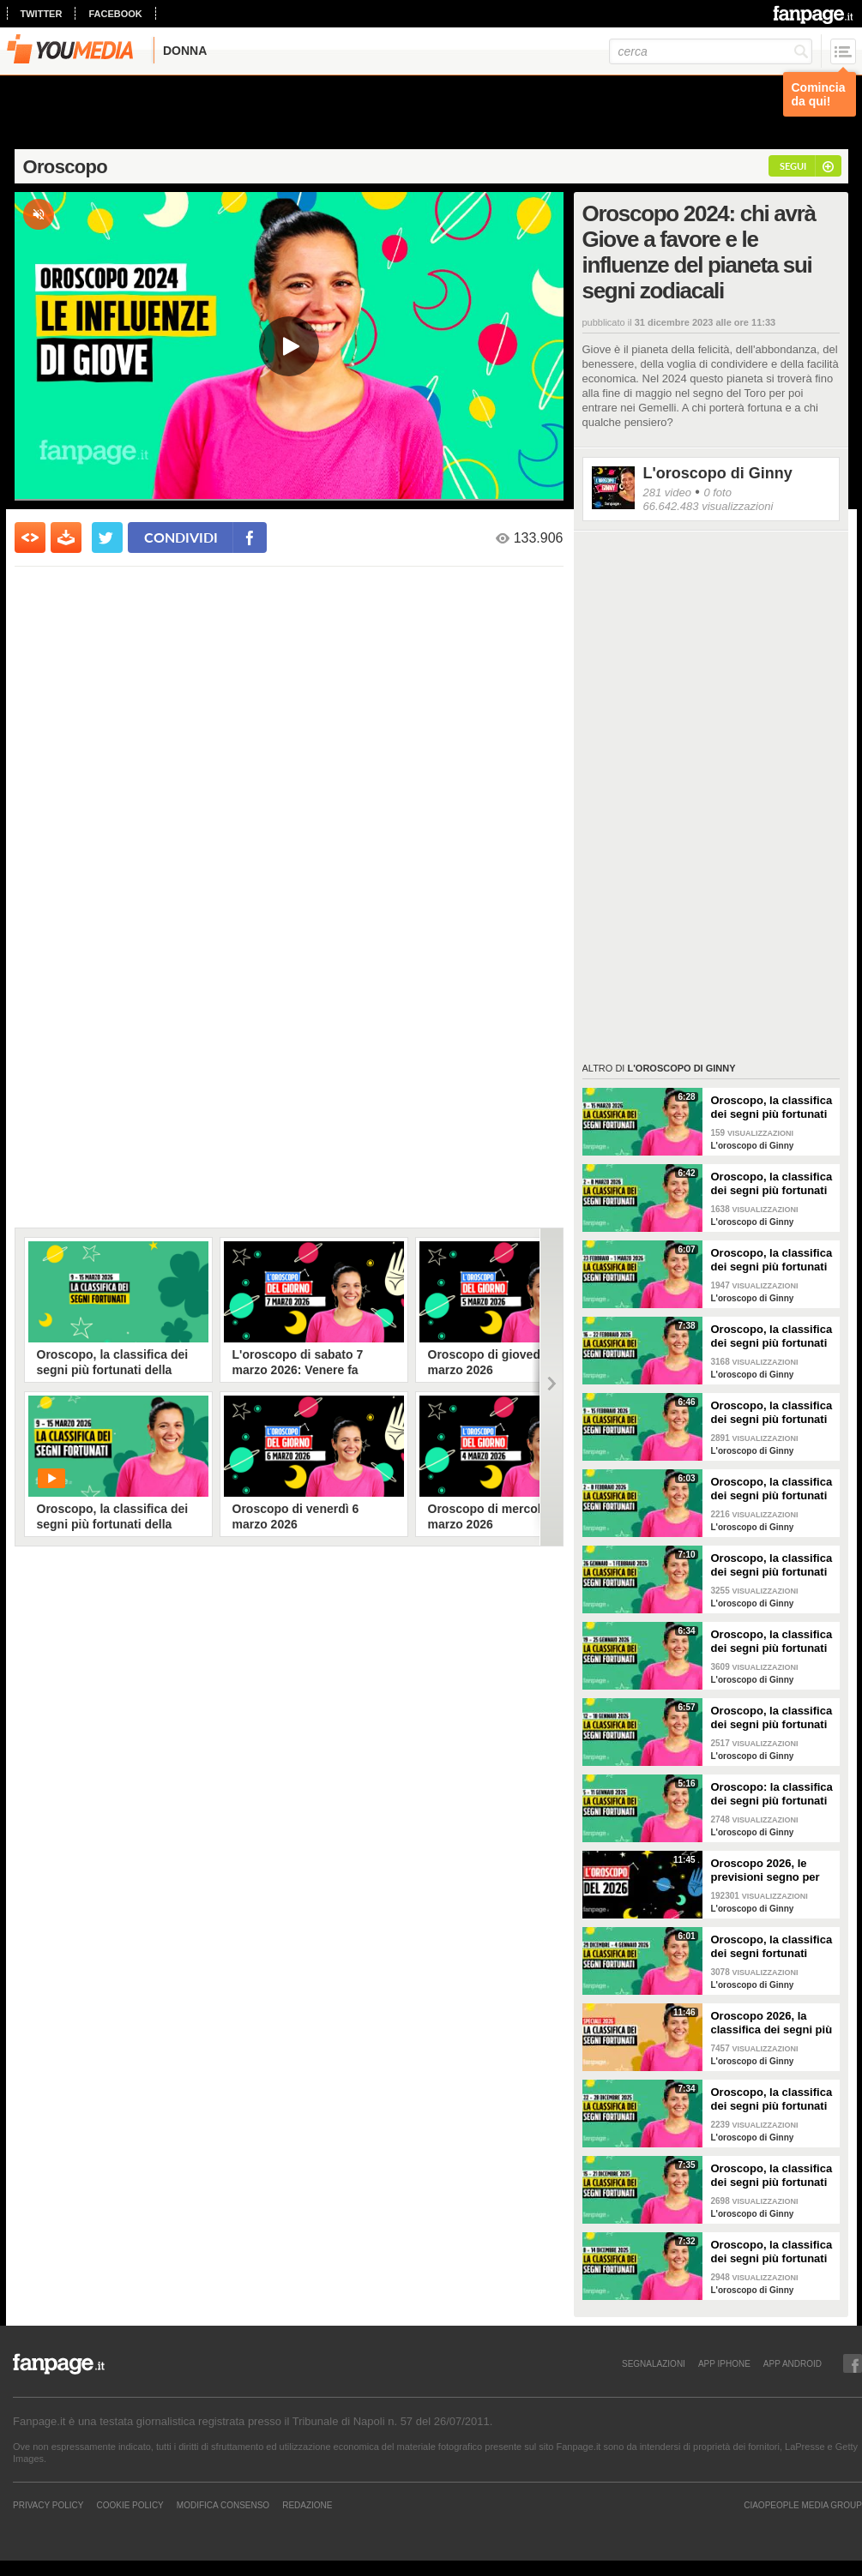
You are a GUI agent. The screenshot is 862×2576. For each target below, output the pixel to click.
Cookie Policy (129, 2505)
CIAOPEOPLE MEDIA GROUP (803, 2505)
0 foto (717, 492)
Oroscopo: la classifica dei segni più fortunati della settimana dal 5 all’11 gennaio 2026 (772, 1794)
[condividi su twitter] (107, 537)
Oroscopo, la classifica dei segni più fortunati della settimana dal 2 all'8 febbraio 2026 (772, 1489)
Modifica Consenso (223, 2505)
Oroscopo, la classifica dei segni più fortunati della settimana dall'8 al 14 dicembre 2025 (773, 2252)
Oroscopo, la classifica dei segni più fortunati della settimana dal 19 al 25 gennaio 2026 (772, 1641)
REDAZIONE (307, 2505)
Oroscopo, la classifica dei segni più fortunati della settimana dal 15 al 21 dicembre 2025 (772, 2175)
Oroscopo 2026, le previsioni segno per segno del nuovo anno (770, 1870)
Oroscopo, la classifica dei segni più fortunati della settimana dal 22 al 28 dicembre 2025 (772, 2099)
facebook (115, 14)
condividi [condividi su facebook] (181, 537)
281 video (667, 492)
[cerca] (710, 51)
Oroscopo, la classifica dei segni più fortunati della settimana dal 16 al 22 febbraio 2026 (772, 1336)
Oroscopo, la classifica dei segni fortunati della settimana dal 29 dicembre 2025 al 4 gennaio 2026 (772, 1947)
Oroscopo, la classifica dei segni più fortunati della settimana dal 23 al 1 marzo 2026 (772, 1260)
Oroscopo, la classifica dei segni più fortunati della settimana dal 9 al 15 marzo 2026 (772, 1107)
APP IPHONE (724, 2363)
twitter (42, 14)
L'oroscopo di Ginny (718, 473)
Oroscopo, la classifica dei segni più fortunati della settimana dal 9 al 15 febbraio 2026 (772, 1412)
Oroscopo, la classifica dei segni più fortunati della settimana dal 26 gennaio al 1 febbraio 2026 (772, 1565)
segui (793, 165)
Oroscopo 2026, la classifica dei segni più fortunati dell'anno (772, 2023)
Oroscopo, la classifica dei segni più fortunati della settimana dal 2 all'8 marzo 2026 (772, 1184)
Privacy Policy (48, 2505)
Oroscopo (65, 166)
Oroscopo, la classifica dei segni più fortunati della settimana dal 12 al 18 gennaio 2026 (772, 1718)
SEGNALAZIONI (653, 2363)
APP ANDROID (792, 2363)
